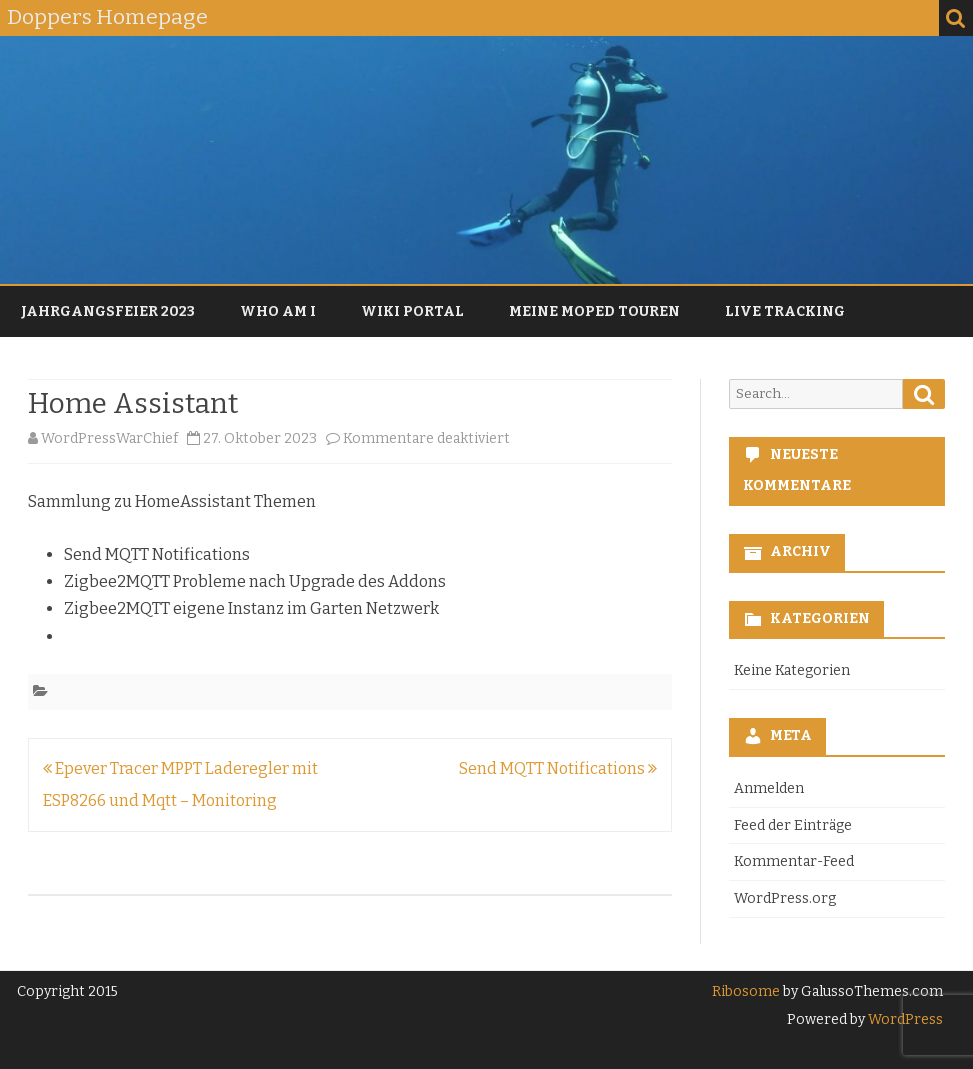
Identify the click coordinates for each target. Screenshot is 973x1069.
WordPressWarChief (109, 438)
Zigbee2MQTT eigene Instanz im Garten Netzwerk (251, 608)
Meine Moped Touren (594, 311)
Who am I (278, 311)
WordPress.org (785, 898)
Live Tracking (785, 311)
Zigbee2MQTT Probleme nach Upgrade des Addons (255, 581)
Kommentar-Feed (794, 861)
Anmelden (769, 788)
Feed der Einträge (793, 825)
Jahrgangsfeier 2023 (108, 311)
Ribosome (746, 991)
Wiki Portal (412, 311)
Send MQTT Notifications (157, 554)
